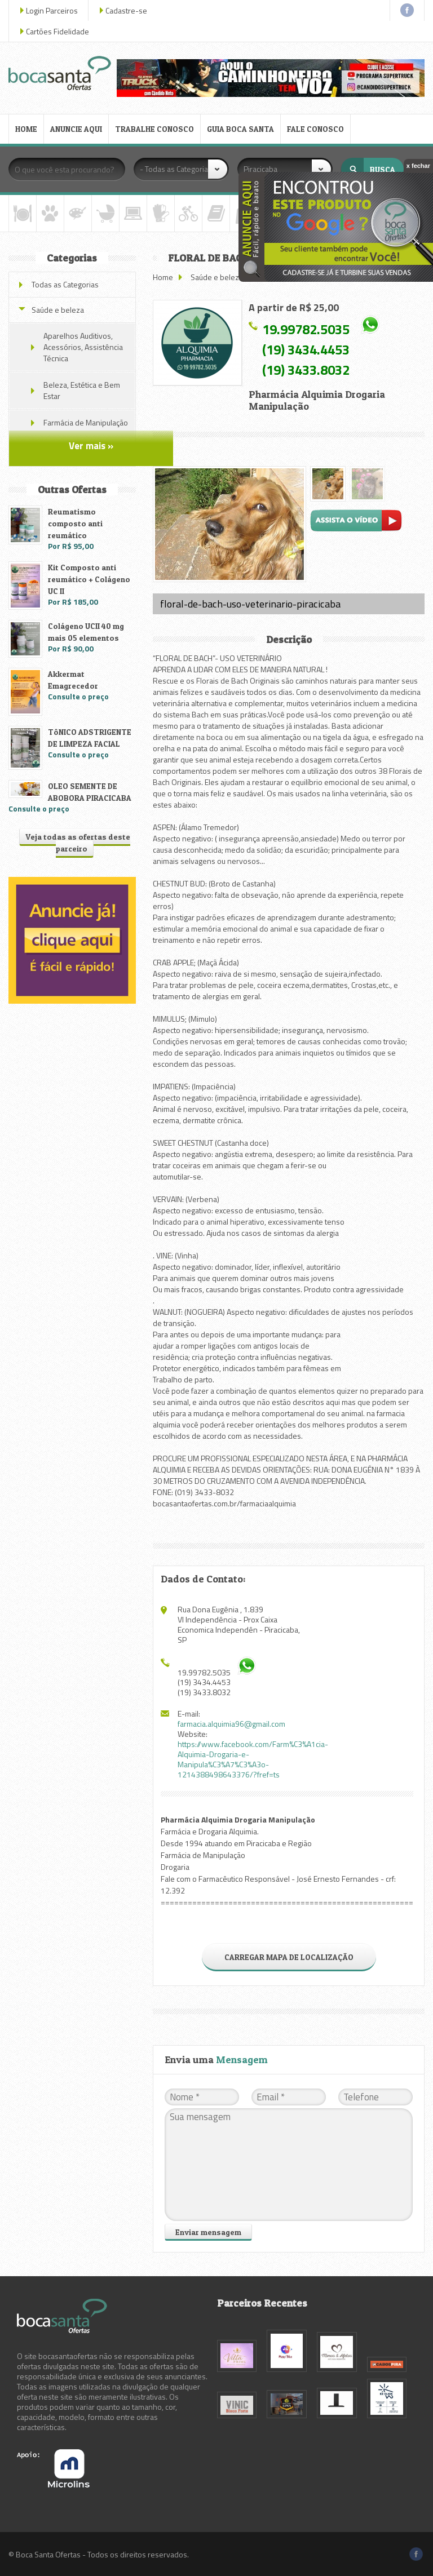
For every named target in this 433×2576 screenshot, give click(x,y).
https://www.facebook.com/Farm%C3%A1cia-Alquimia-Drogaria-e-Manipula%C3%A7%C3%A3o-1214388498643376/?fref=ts (253, 1759)
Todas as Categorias (65, 284)
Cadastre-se (126, 10)
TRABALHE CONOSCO (154, 129)
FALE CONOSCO (315, 129)
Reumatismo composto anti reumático (75, 523)
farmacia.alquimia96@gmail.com (231, 1724)
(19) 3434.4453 (306, 349)
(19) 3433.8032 (306, 370)
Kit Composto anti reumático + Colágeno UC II (89, 579)
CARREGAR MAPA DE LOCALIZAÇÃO (289, 1957)
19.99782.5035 (306, 329)
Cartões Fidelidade (57, 31)
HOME (26, 129)
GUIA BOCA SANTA (240, 129)
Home (163, 277)
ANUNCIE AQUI (76, 129)
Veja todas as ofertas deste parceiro (77, 842)
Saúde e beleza (217, 277)
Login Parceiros (52, 10)
